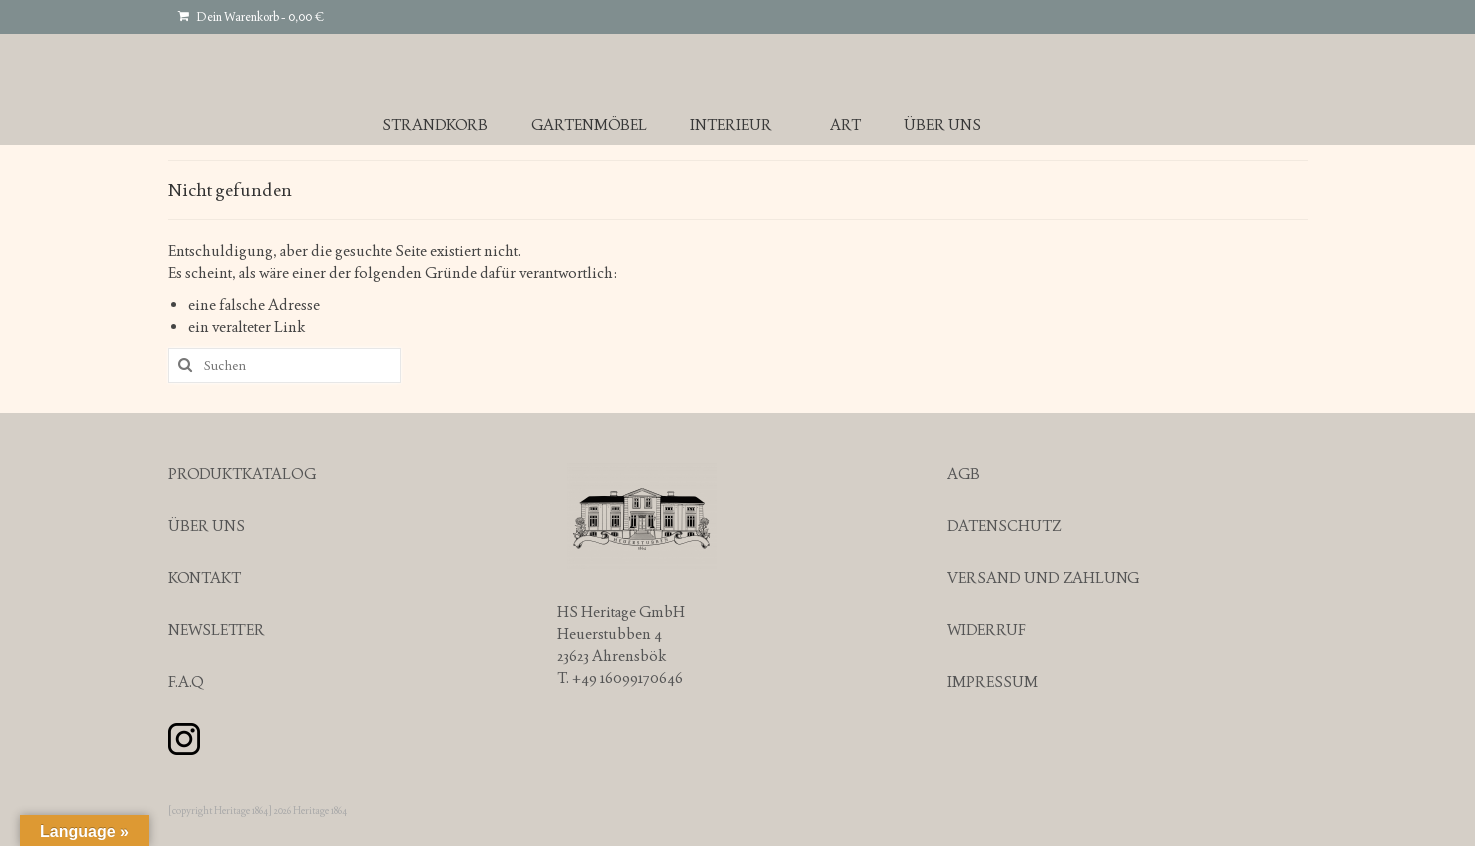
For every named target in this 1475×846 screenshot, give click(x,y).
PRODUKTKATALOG (242, 473)
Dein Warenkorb (251, 17)
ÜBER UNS (206, 525)
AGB (963, 473)
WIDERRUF (986, 629)
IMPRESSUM (992, 681)
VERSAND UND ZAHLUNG (1043, 577)
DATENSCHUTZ (1004, 525)
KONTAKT (204, 577)
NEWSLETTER (216, 629)
